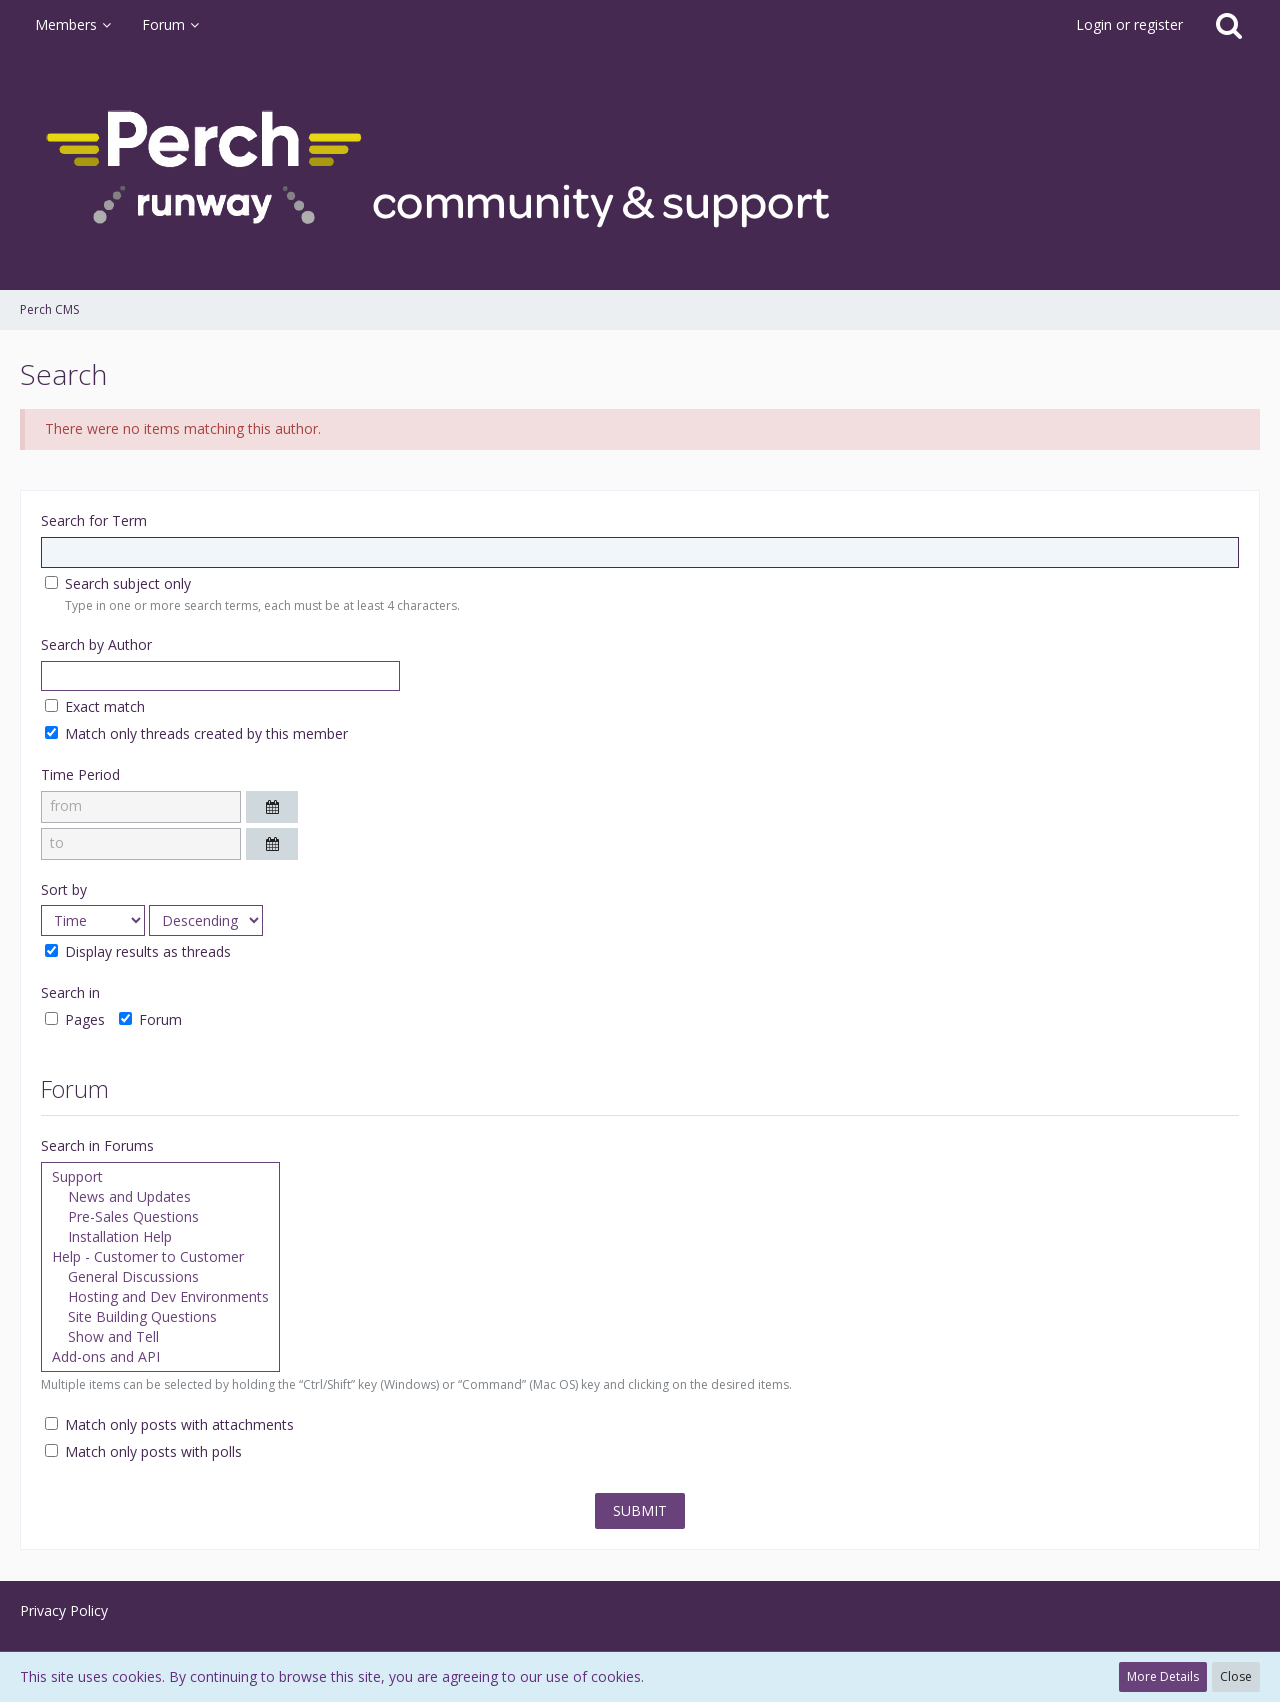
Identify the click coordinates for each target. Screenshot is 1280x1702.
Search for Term (94, 520)
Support (160, 1177)
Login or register (1129, 24)
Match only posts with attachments (169, 1425)
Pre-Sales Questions (160, 1217)
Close (1236, 1676)
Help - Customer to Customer (160, 1257)
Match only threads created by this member (196, 733)
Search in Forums (97, 1145)
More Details (1163, 1676)
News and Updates (160, 1197)
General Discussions (160, 1277)
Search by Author (96, 644)
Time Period (80, 774)
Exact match (95, 706)
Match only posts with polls (143, 1451)
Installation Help (160, 1237)
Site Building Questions (160, 1317)
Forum (150, 1019)
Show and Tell (160, 1337)
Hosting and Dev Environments (160, 1297)
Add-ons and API (160, 1357)
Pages (75, 1019)
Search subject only (118, 583)
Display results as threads (138, 952)
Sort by (64, 889)
